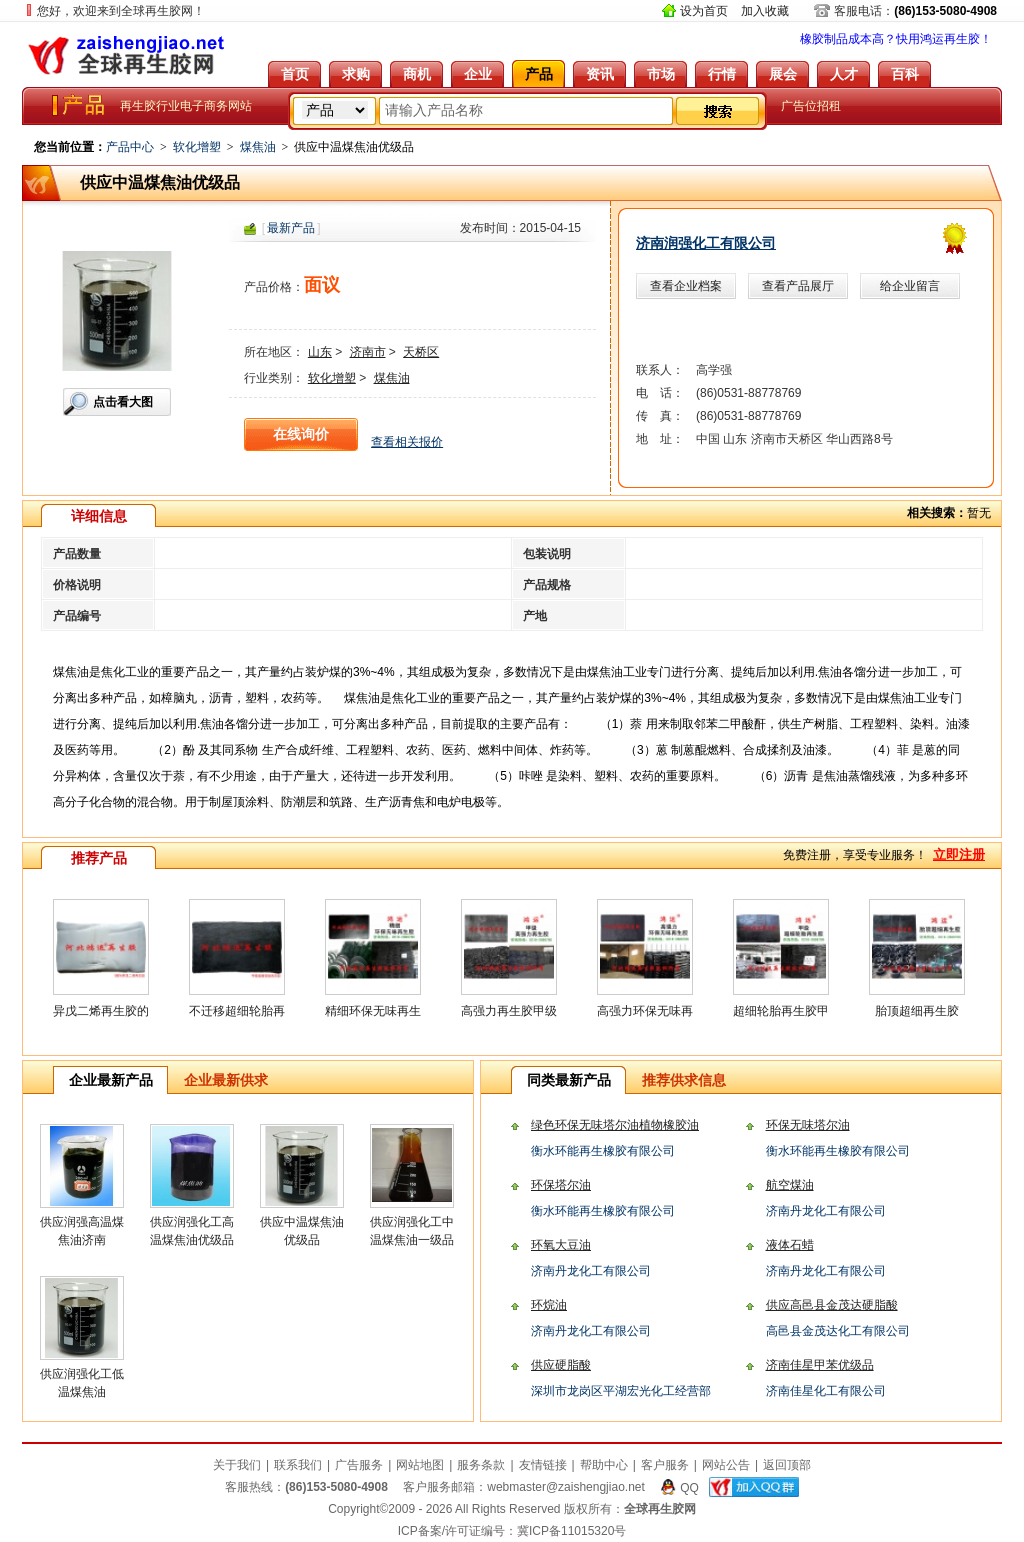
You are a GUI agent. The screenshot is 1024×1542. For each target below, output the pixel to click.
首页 (295, 74)
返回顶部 (787, 1465)
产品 (539, 74)
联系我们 (298, 1465)
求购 (356, 74)
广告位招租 (811, 106)
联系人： (660, 370)
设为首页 (704, 11)
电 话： (660, 393)
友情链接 (543, 1465)
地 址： (660, 439)
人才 (844, 74)
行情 (722, 74)
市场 (661, 74)
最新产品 (291, 228)
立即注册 (959, 854)
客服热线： (306, 1487)
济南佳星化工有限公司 (826, 1391)
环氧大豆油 (561, 1245)
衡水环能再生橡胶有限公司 (603, 1151)
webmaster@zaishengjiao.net (566, 1487)
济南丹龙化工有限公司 (826, 1211)
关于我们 (237, 1465)
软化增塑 (197, 147)
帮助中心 (604, 1465)
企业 (478, 74)
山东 (320, 352)
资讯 (600, 74)
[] (291, 228)
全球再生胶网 (127, 55)
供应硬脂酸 (561, 1365)
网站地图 (420, 1465)
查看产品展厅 (798, 286)
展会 (783, 74)
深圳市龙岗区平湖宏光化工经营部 (621, 1391)
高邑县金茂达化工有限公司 (838, 1331)
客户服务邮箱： (524, 1487)
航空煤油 (790, 1185)
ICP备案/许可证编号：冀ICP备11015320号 (512, 1531)
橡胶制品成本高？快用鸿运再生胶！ (896, 39)
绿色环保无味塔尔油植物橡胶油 (615, 1125)
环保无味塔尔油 (808, 1125)
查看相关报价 (407, 442)
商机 (417, 74)
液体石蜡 (790, 1245)
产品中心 (130, 147)
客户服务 (665, 1465)
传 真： (660, 416)
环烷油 (549, 1305)
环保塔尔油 (561, 1185)
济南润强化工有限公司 (706, 243)
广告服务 (359, 1465)
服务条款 (481, 1465)
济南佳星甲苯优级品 (820, 1365)
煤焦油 (258, 147)
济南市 (368, 352)
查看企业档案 (686, 286)
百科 (905, 74)
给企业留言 (910, 286)
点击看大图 (123, 402)
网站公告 (726, 1465)
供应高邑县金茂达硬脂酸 (832, 1305)
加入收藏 (765, 11)
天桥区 (421, 352)
